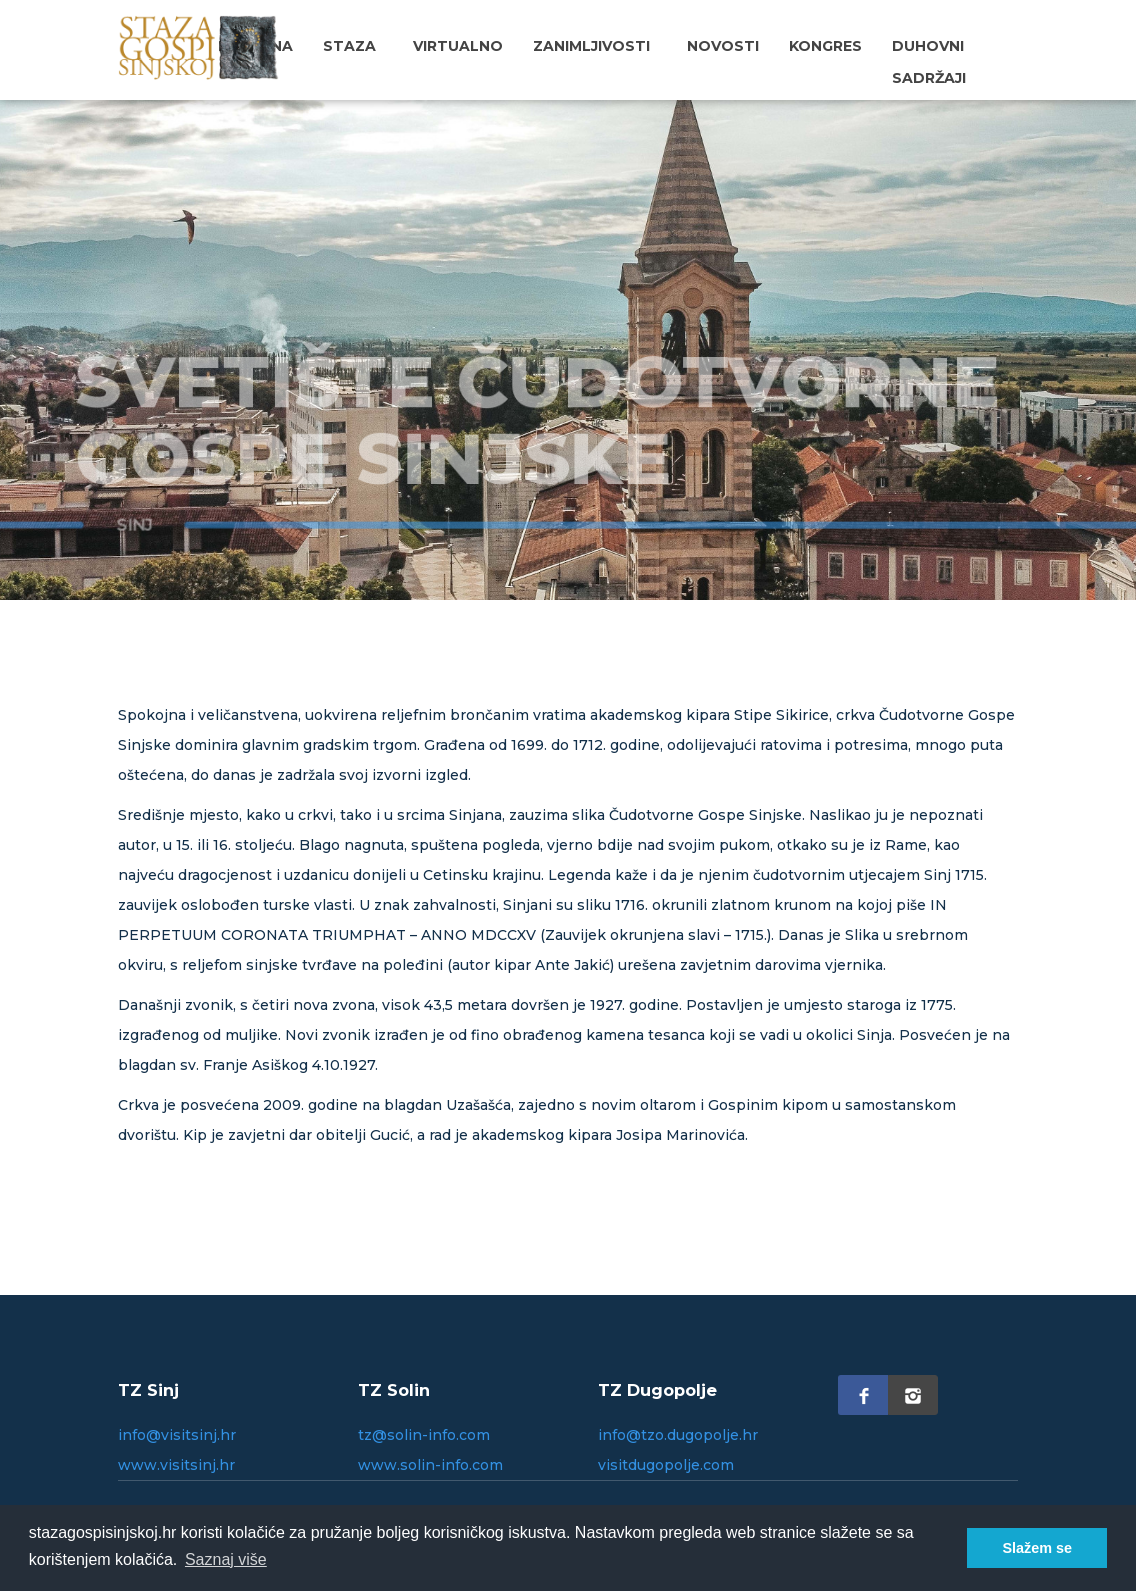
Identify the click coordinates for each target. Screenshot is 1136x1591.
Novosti (723, 46)
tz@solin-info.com (424, 1435)
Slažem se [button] (1037, 1548)
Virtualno (458, 46)
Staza (349, 46)
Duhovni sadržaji (929, 62)
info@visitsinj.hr (177, 1435)
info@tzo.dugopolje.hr (678, 1435)
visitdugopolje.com (666, 1465)
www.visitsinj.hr (176, 1465)
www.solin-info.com (430, 1465)
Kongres (825, 46)
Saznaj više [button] (226, 1559)
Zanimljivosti (591, 46)
